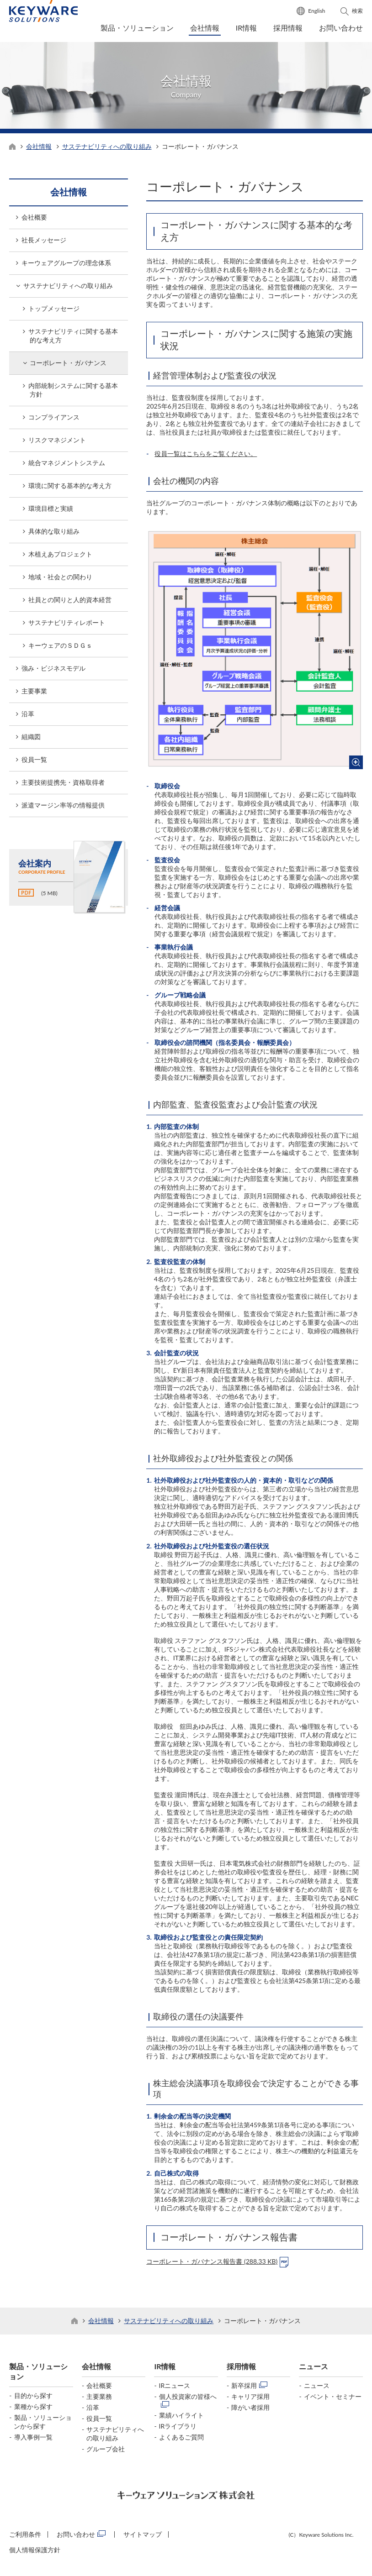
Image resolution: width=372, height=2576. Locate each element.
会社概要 (34, 220)
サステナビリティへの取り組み (107, 149)
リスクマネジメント (57, 442)
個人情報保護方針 (34, 2552)
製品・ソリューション (137, 27)
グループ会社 (105, 2451)
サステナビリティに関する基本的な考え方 (73, 338)
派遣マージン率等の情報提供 (63, 808)
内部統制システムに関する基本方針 (73, 392)
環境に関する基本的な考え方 (70, 488)
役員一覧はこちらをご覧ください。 (205, 456)
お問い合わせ (341, 27)
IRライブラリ (178, 2428)
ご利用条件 (25, 2537)
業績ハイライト (181, 2417)
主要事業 (34, 694)
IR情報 (246, 27)
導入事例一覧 (33, 2439)
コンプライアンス (54, 420)
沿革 (27, 716)
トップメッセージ (54, 311)
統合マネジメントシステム (66, 465)
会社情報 (204, 27)
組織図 (31, 739)
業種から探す (33, 2409)
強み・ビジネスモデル (53, 671)
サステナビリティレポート (66, 625)
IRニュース (175, 2388)
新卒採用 (244, 2388)
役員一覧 (34, 762)
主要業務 (99, 2399)
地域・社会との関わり (60, 579)
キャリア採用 (250, 2399)
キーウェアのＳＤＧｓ (60, 648)
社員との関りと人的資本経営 (70, 602)
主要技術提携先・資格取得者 (63, 785)
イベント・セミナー (332, 2399)
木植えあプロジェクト (60, 557)
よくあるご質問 (181, 2439)
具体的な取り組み (54, 534)
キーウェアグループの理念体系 (66, 265)
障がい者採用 (250, 2409)
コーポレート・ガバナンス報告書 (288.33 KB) (211, 2263)
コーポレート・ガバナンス (68, 365)
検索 (357, 10)
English (316, 10)
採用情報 (288, 27)
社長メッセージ (43, 243)
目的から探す (33, 2398)
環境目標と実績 (50, 511)
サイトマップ (142, 2537)
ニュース (313, 2368)
